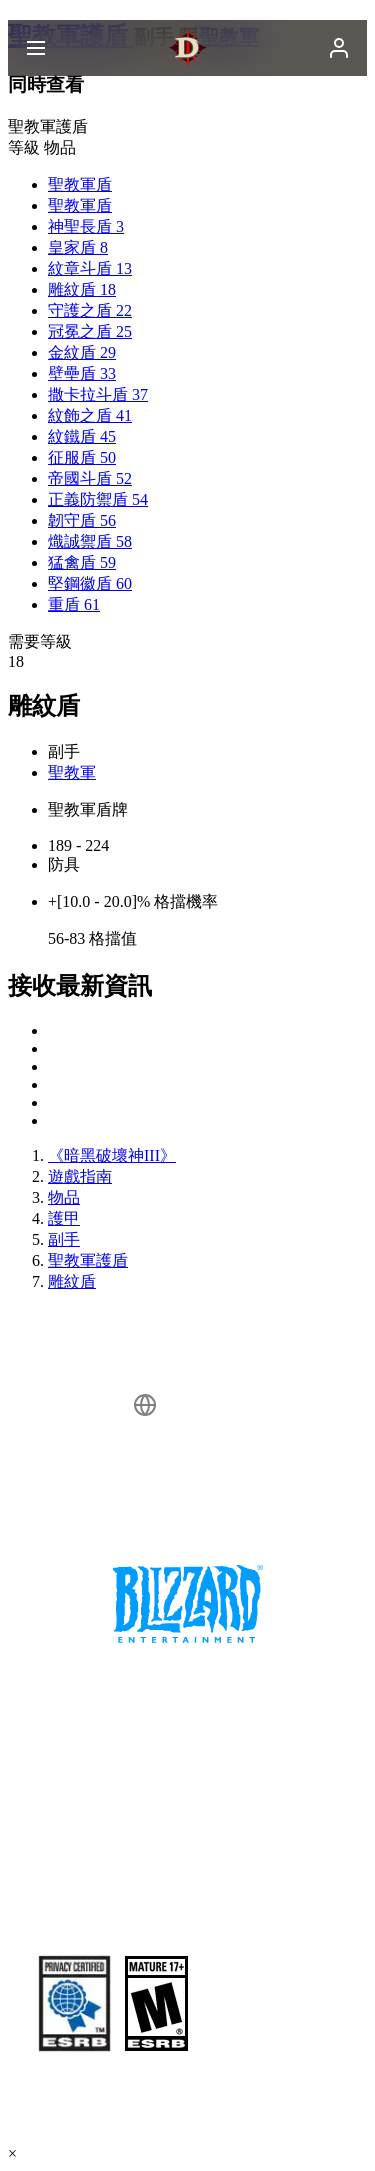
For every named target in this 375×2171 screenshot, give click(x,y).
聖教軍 (72, 772)
